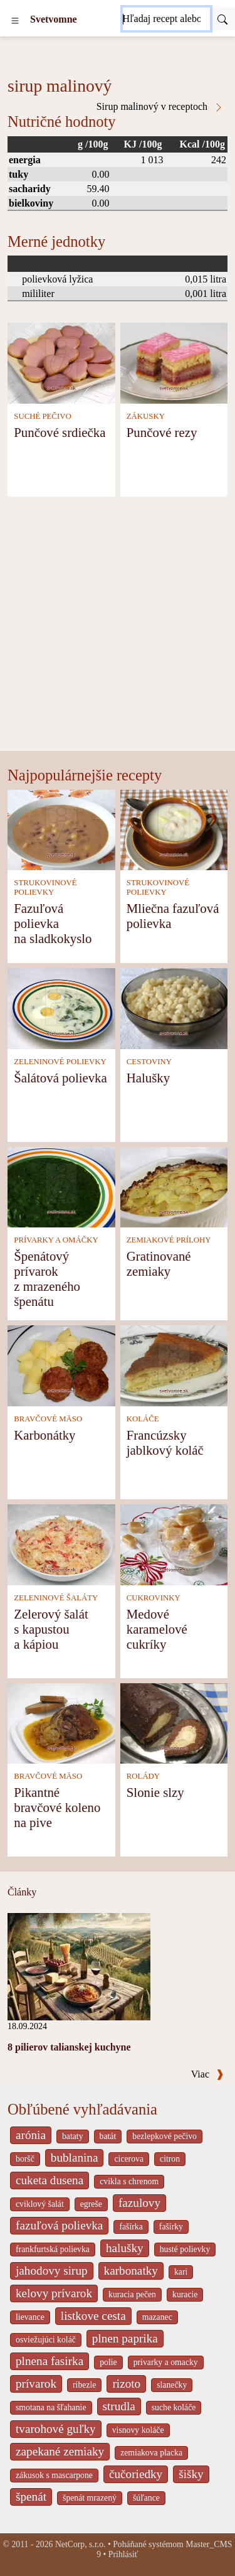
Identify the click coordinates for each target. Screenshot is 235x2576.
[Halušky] (174, 1007)
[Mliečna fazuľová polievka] (174, 829)
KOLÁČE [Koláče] (143, 1419)
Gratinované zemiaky (159, 1263)
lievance (30, 2317)
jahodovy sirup (52, 2270)
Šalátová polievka (60, 1077)
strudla (119, 2406)
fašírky (171, 2226)
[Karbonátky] (61, 1364)
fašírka (130, 2226)
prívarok (36, 2383)
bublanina (74, 2157)
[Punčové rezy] (174, 362)
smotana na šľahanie (51, 2407)
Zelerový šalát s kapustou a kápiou (51, 1629)
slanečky (172, 2385)
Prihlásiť (123, 2554)
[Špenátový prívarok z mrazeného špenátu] (61, 1186)
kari (180, 2272)
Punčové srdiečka (59, 432)
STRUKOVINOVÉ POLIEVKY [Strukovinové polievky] (45, 887)
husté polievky (185, 2249)
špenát (31, 2496)
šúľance (146, 2498)
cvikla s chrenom (129, 2181)
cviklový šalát (40, 2204)
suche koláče (174, 2407)
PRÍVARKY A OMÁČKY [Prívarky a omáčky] (56, 1240)
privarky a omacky (165, 2362)
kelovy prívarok (54, 2293)
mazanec (157, 2317)
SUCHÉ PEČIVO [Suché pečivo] (42, 416)
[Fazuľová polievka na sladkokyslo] (61, 829)
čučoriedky (135, 2474)
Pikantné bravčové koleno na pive (57, 1807)
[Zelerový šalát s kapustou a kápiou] (61, 1543)
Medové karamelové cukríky (157, 1629)
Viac (207, 2074)
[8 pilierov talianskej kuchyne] (79, 1965)
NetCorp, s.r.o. (80, 2544)
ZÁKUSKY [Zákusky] (146, 416)
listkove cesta (93, 2315)
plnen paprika (125, 2338)
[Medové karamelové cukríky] (174, 1543)
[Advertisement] (117, 627)
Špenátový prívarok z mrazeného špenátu (47, 1278)
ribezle (84, 2385)
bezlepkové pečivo (164, 2136)
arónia (31, 2135)
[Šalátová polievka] (61, 1007)
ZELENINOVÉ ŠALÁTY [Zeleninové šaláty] (56, 1597)
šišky (191, 2474)
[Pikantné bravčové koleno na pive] (61, 1722)
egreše (91, 2204)
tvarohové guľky (56, 2428)
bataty (72, 2136)
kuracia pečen (132, 2294)
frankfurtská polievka (53, 2249)
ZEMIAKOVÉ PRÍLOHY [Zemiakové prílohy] (169, 1240)
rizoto (126, 2383)
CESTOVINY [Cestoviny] (149, 1061)
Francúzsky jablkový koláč (165, 1442)
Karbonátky (44, 1435)
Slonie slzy (155, 1792)
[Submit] (222, 19)
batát (108, 2136)
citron (170, 2159)
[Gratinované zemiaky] (174, 1186)
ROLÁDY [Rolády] (143, 1776)
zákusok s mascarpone (54, 2475)
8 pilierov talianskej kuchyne (69, 2047)
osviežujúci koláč (46, 2339)
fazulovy (139, 2202)
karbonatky (131, 2270)
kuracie (184, 2294)
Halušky (148, 1077)
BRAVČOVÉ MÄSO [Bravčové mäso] (48, 1419)
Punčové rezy (162, 432)
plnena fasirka (49, 2361)
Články (22, 1892)
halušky (125, 2248)
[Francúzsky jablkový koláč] (174, 1364)
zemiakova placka (151, 2452)
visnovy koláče (138, 2430)
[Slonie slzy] (174, 1722)
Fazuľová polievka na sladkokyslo (52, 923)
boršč (25, 2159)
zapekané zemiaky (60, 2451)
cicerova (129, 2159)
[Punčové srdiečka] (61, 362)
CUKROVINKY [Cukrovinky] (153, 1597)
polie (108, 2362)
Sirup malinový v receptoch (160, 106)
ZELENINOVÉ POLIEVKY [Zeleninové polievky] (60, 1061)
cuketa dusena (49, 2180)
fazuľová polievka (59, 2225)
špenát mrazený (90, 2498)
